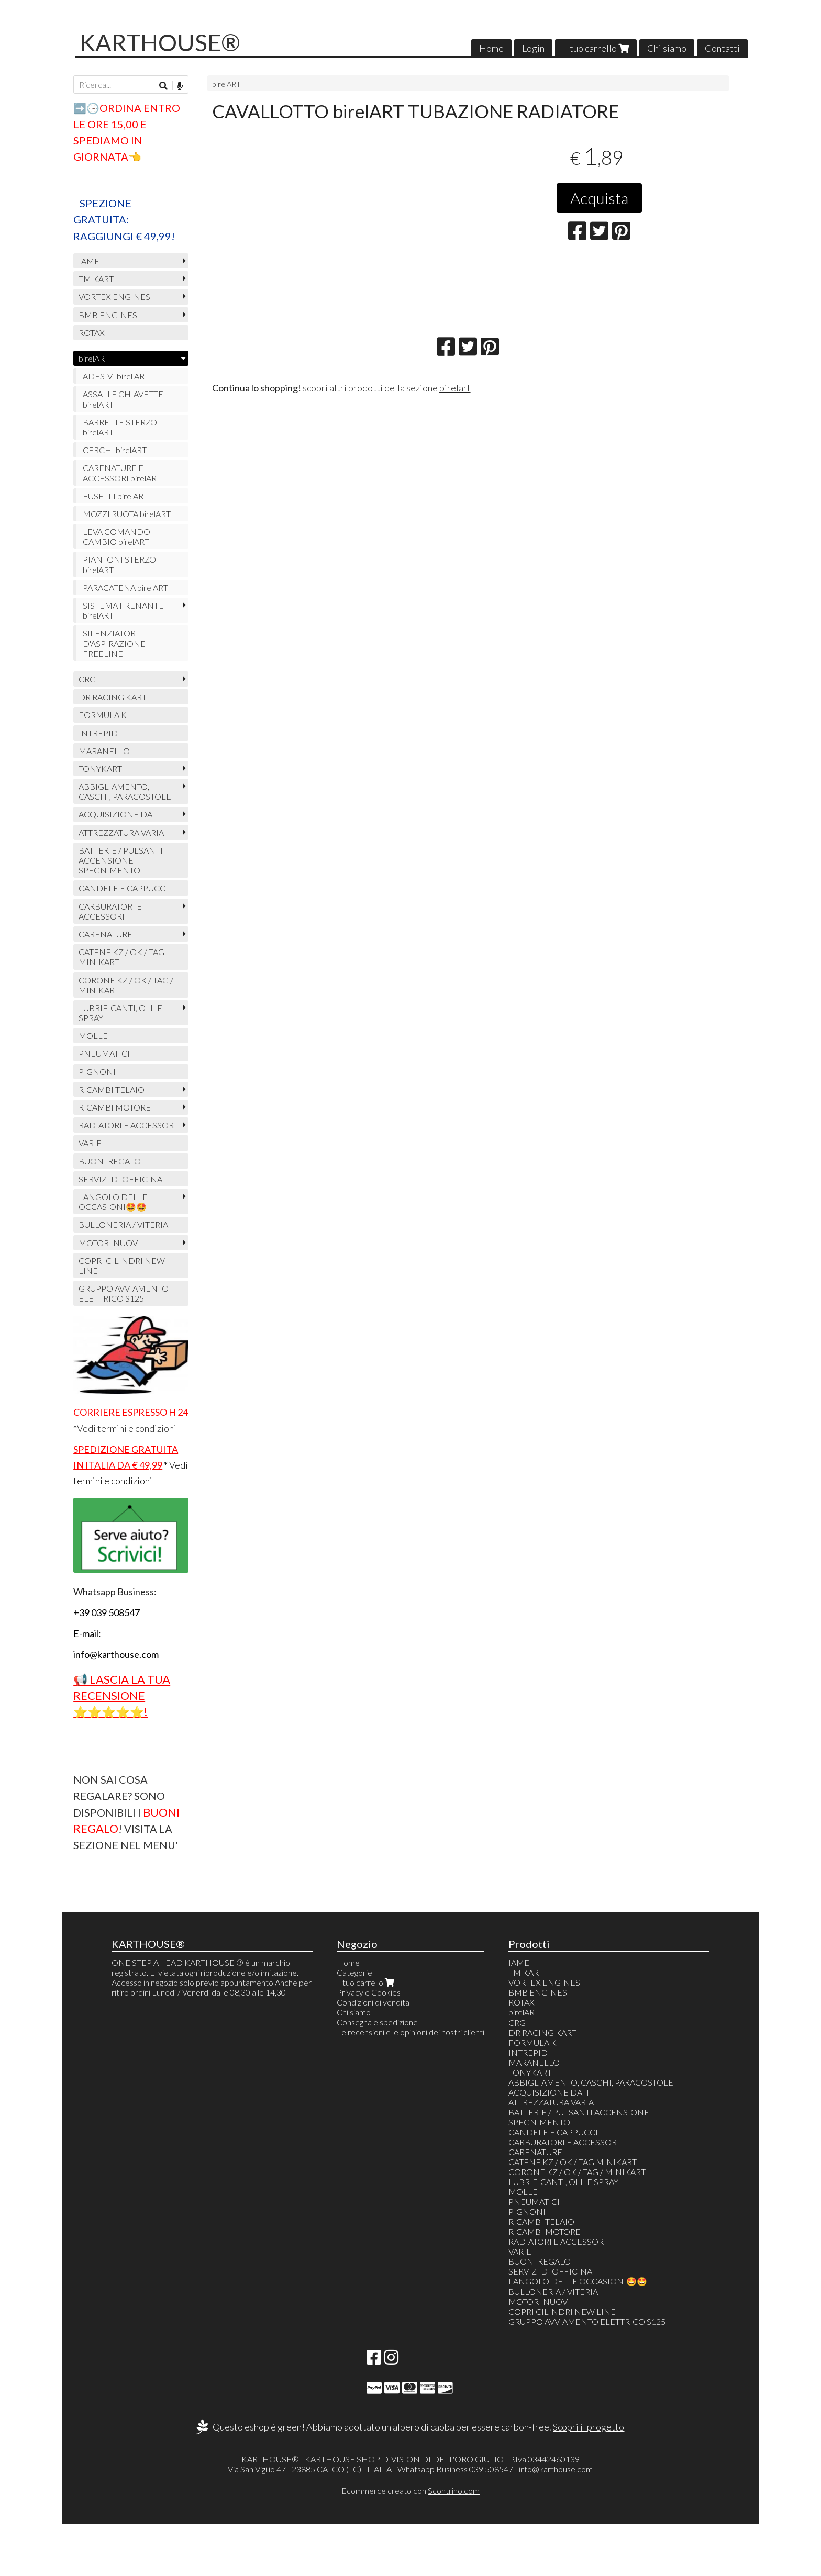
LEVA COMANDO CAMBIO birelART (116, 536)
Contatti (722, 48)
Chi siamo (666, 48)
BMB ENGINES (108, 315)
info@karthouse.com (556, 2469)
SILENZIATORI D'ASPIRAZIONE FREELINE (114, 643)
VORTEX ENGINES (114, 296)
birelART (226, 84)
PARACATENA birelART (125, 587)
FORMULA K (103, 715)
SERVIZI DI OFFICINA (120, 1179)
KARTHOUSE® (160, 42)
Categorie (354, 1972)
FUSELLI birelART (115, 496)
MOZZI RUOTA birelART (127, 514)
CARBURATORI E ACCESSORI (110, 911)
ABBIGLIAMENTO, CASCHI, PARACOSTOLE (125, 791)
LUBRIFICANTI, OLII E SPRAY (120, 1013)
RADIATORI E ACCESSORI (127, 1125)
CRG (87, 679)
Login (533, 48)
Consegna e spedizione (377, 2022)
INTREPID (98, 733)
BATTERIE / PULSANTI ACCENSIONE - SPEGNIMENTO (121, 860)
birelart (455, 388)
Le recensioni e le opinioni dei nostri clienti (410, 2032)
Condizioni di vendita (373, 2002)
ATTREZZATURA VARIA (121, 832)
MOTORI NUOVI (109, 1243)
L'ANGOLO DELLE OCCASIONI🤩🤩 (113, 1202)
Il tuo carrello (596, 48)
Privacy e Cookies (369, 1992)
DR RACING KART (113, 697)
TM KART (96, 279)
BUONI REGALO (110, 1161)
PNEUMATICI (104, 1053)
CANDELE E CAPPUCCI (123, 888)
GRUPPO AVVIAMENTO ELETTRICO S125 (124, 1293)
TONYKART (100, 769)
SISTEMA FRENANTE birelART (123, 610)
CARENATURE (105, 934)
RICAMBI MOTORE (115, 1107)
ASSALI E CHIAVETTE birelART (123, 399)
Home (491, 48)
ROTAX (92, 333)
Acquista (599, 197)
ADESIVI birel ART (116, 376)
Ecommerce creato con (410, 2490)
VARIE (90, 1143)
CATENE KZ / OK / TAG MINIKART (121, 957)
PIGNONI (97, 1072)
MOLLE (93, 1035)
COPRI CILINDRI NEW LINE (122, 1265)
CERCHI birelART (115, 450)
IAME (89, 261)
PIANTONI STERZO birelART (119, 564)
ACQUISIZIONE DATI (119, 814)
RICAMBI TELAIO (112, 1089)
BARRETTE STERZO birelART (120, 427)
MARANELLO (104, 751)
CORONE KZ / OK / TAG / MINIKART (126, 985)
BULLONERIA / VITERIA (123, 1224)
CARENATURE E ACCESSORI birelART (122, 473)
